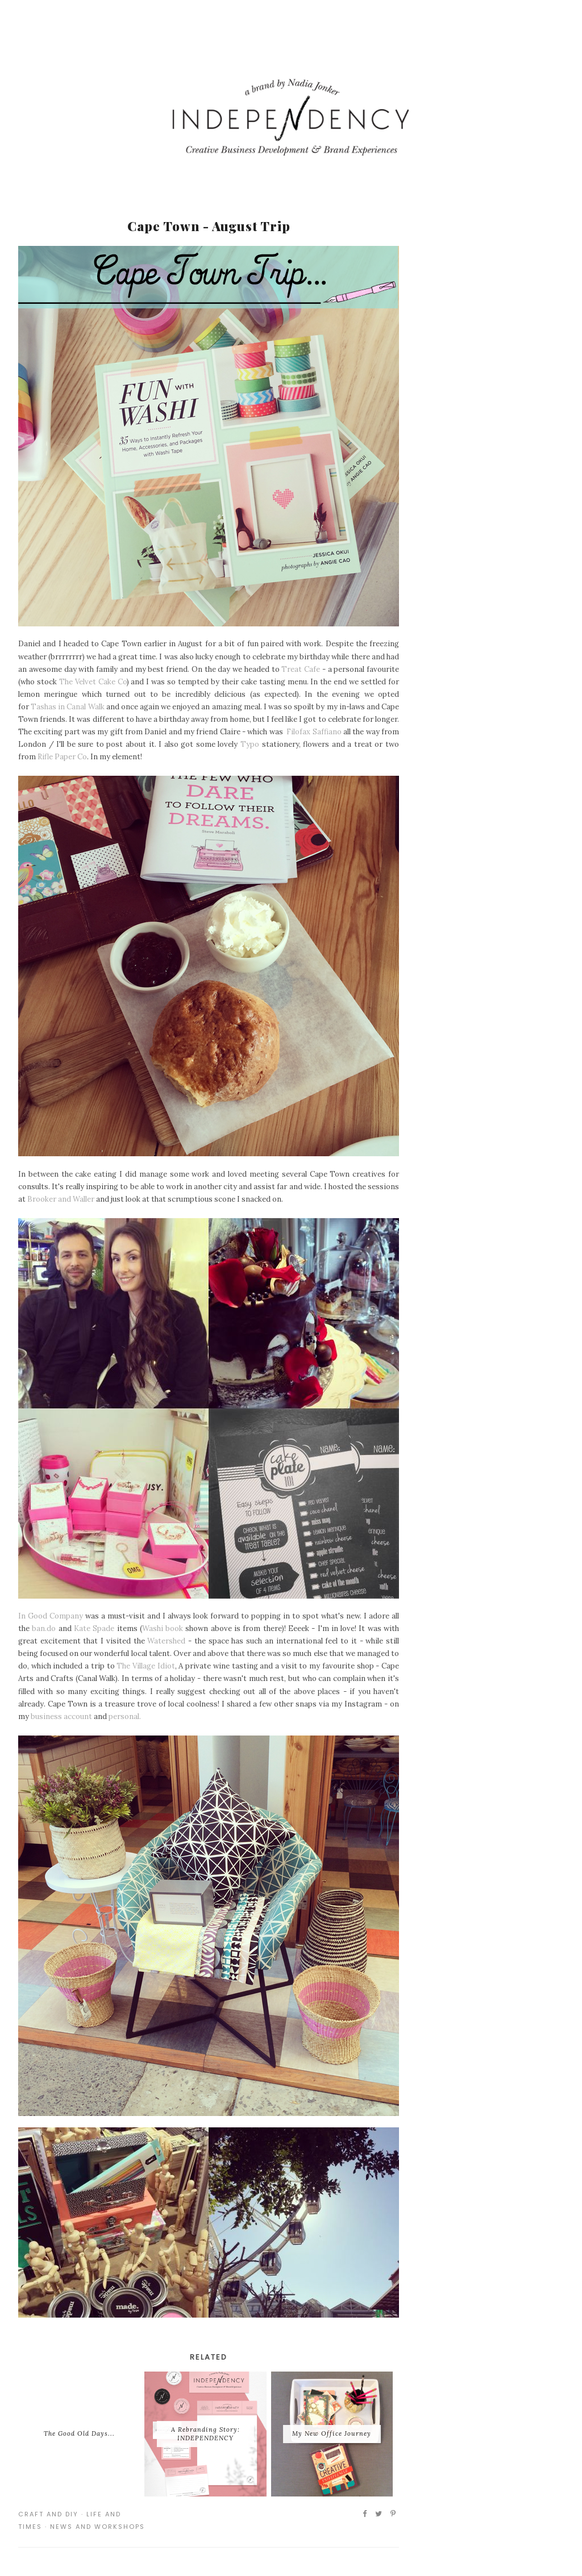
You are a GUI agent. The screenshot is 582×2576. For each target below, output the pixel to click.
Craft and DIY (48, 2514)
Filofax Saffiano (313, 732)
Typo (249, 744)
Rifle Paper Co (62, 757)
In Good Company (50, 1616)
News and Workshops (97, 2526)
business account (61, 1716)
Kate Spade (94, 1628)
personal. (125, 1716)
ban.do (44, 1628)
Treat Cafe (300, 669)
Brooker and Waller (60, 1199)
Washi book (162, 1628)
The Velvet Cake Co (93, 682)
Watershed (166, 1641)
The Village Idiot (145, 1666)
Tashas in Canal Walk (67, 707)
